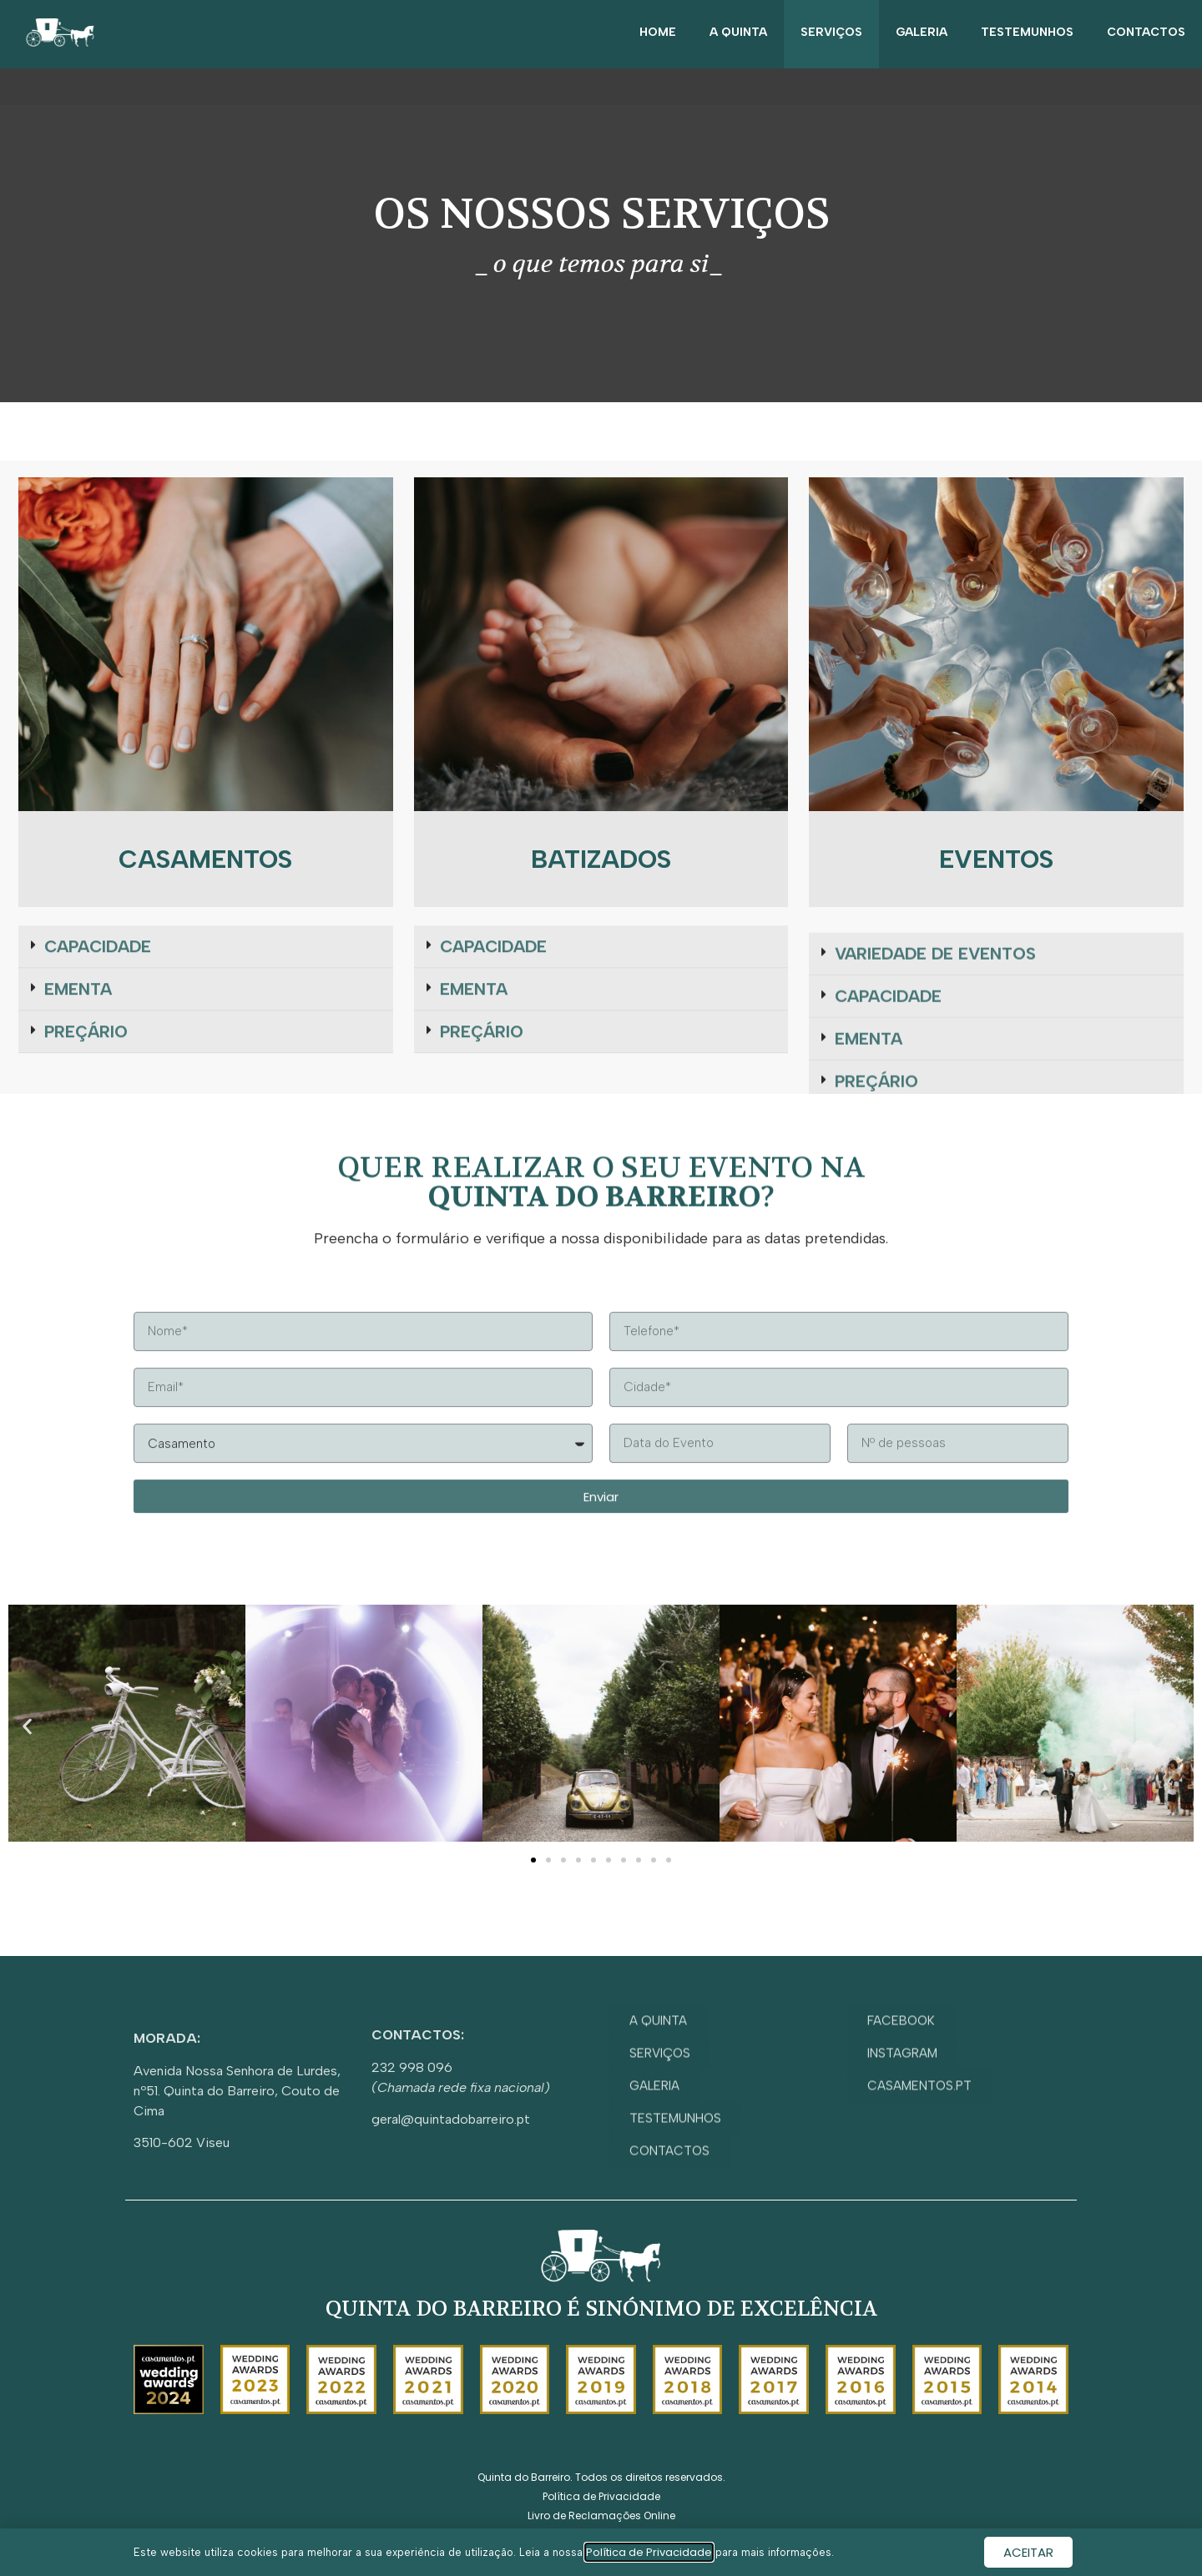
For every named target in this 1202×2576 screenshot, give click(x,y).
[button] (27, 1726)
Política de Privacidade (649, 2552)
